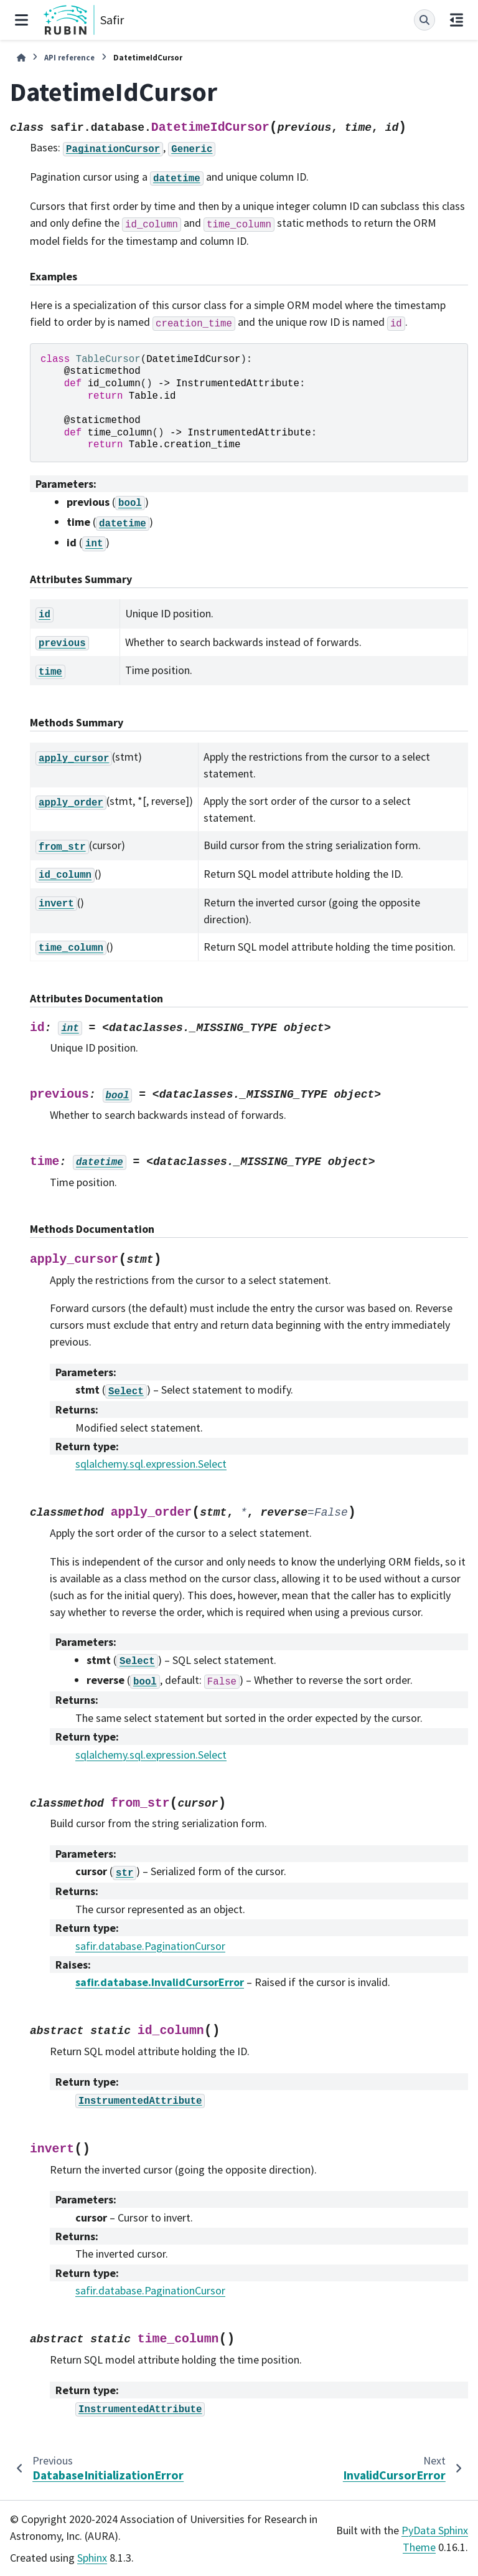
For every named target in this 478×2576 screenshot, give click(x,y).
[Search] (424, 20)
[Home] (21, 58)
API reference (69, 57)
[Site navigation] (21, 20)
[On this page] (456, 20)
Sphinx (92, 2557)
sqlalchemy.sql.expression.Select (151, 1464)
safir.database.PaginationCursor (150, 1946)
